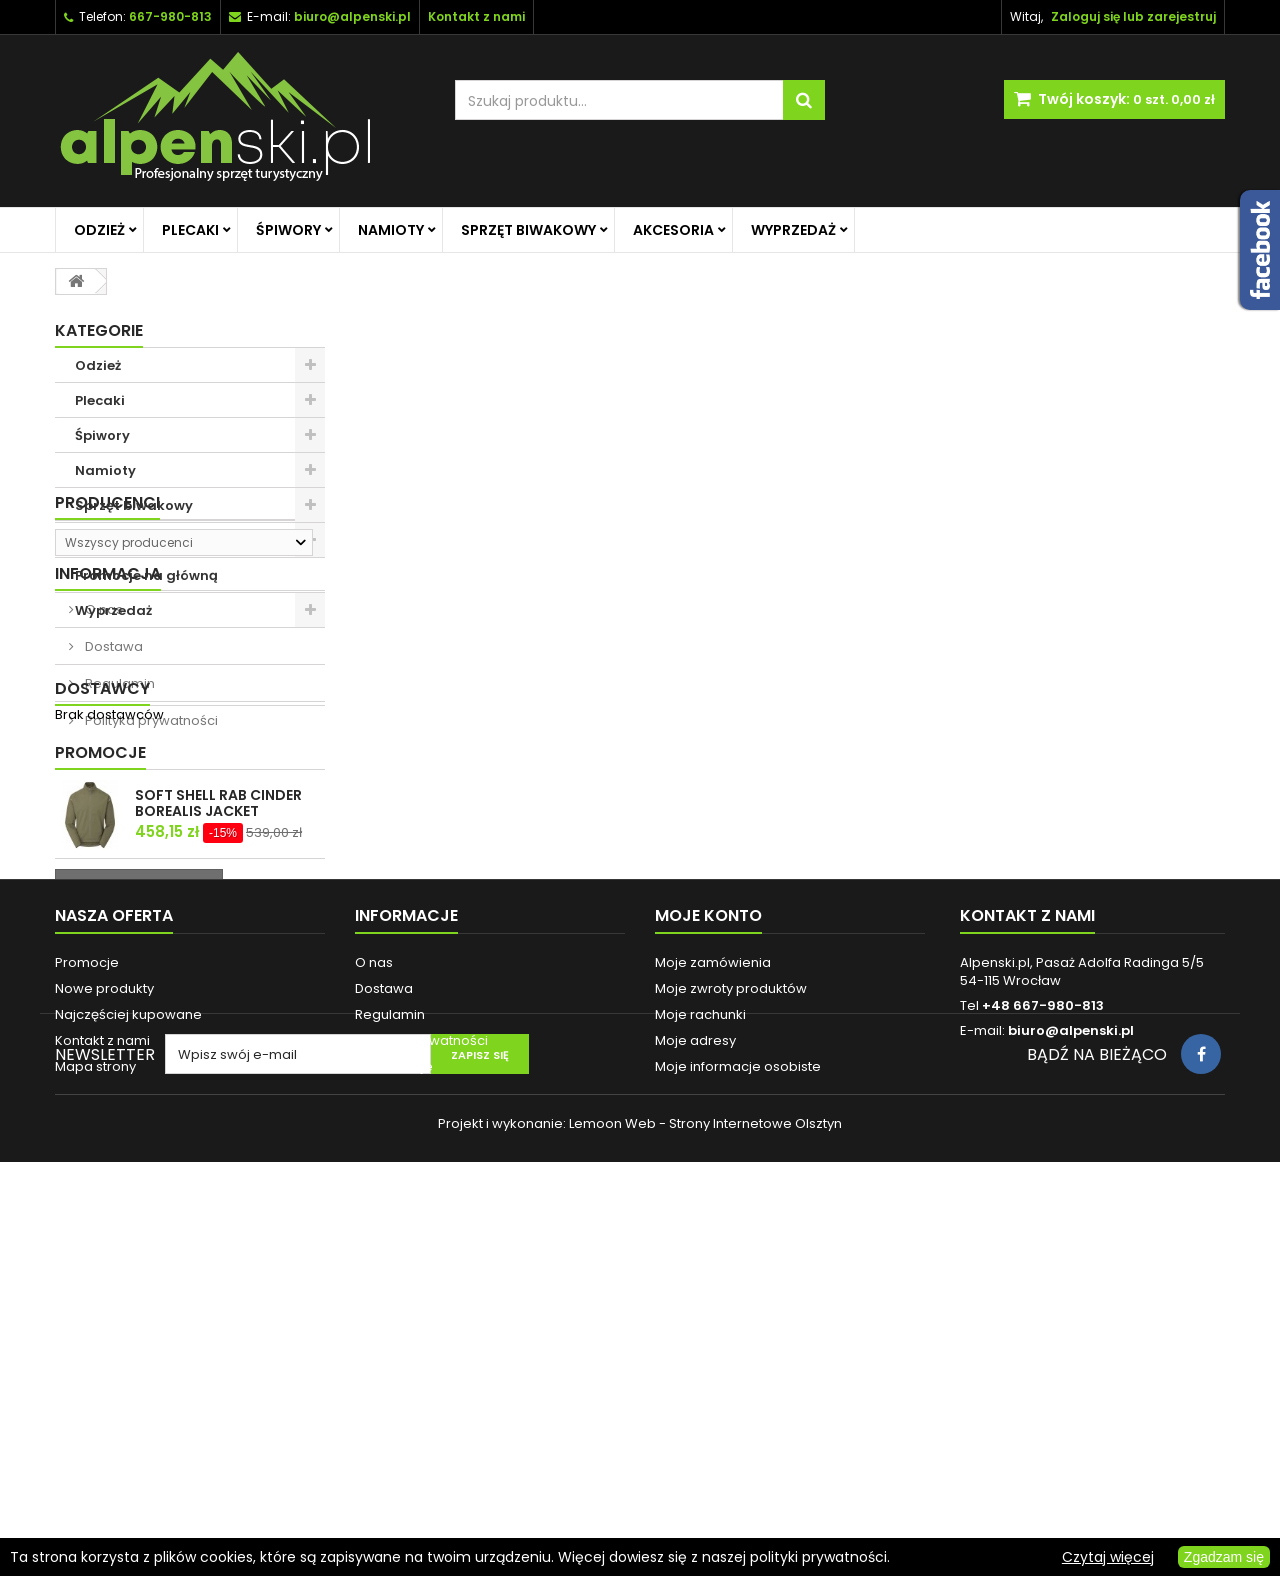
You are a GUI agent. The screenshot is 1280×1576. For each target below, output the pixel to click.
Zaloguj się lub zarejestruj (1133, 16)
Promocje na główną (146, 575)
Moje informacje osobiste (738, 1400)
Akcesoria (673, 230)
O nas (102, 794)
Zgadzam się (1224, 1557)
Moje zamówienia (713, 1296)
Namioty (391, 230)
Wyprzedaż (793, 230)
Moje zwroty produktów (731, 1322)
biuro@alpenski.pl (352, 16)
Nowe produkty (104, 1322)
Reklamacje (394, 1400)
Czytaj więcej (1108, 1557)
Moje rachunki (700, 1348)
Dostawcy (102, 957)
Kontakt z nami (102, 1374)
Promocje (100, 1027)
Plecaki (190, 230)
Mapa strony (95, 1400)
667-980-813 (170, 16)
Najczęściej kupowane (128, 1348)
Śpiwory (288, 230)
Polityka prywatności (150, 905)
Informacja (108, 758)
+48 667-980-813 (1043, 1339)
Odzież (99, 230)
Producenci (107, 662)
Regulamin (118, 868)
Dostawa (112, 831)
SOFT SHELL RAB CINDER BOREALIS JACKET (218, 1078)
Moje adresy (695, 1374)
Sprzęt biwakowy (528, 230)
